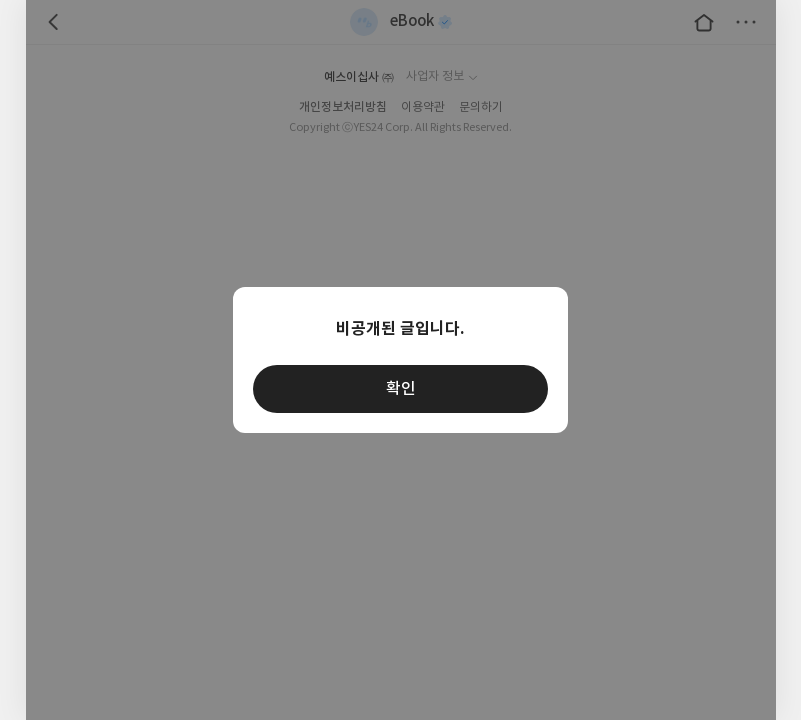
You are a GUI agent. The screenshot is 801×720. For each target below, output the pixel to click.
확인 (401, 389)
